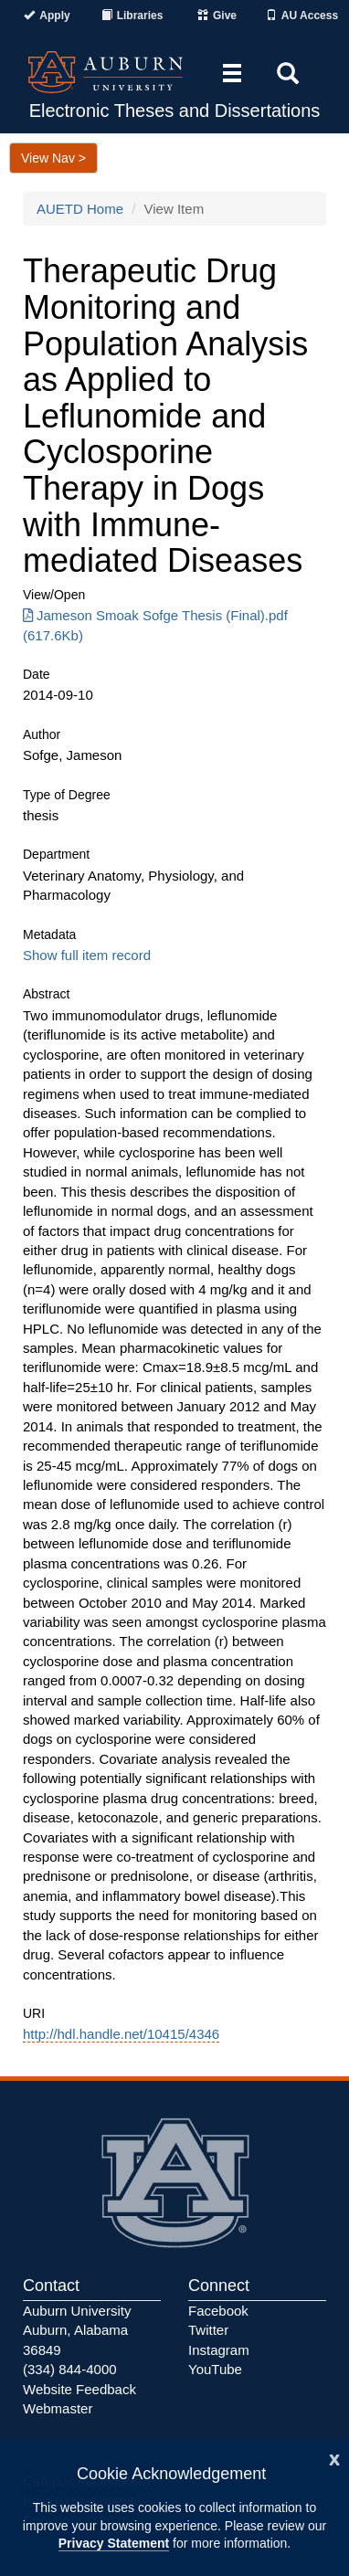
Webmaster (57, 2408)
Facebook (218, 2310)
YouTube (215, 2369)
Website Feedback (79, 2389)
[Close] (334, 2457)
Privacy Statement (113, 2543)
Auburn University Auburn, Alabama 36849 (77, 2330)
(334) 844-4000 (70, 2369)
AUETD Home (80, 208)
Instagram (218, 2350)
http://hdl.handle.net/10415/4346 (121, 2034)
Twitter (208, 2330)
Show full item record (87, 955)
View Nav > (53, 158)
